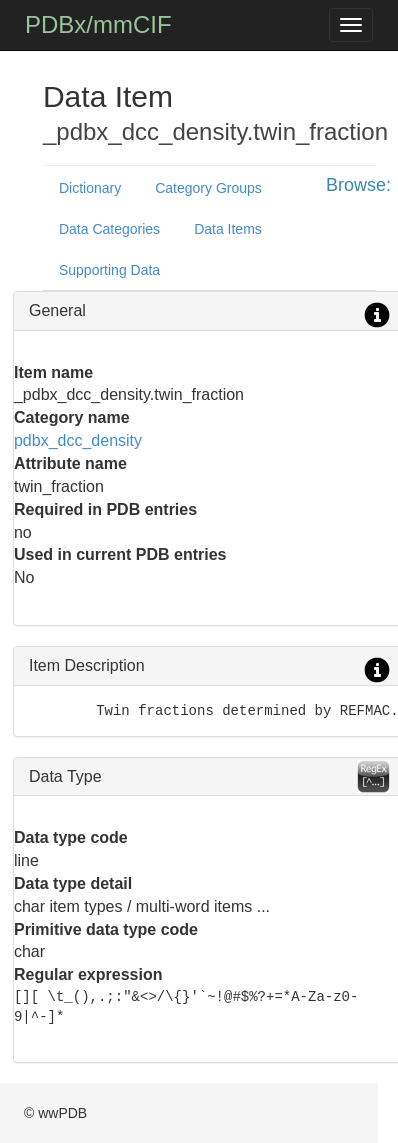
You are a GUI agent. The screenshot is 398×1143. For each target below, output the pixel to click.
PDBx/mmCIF (98, 24)
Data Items (228, 229)
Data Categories (109, 229)
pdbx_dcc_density (78, 440)
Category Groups (208, 188)
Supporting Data (109, 270)
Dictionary (90, 188)
